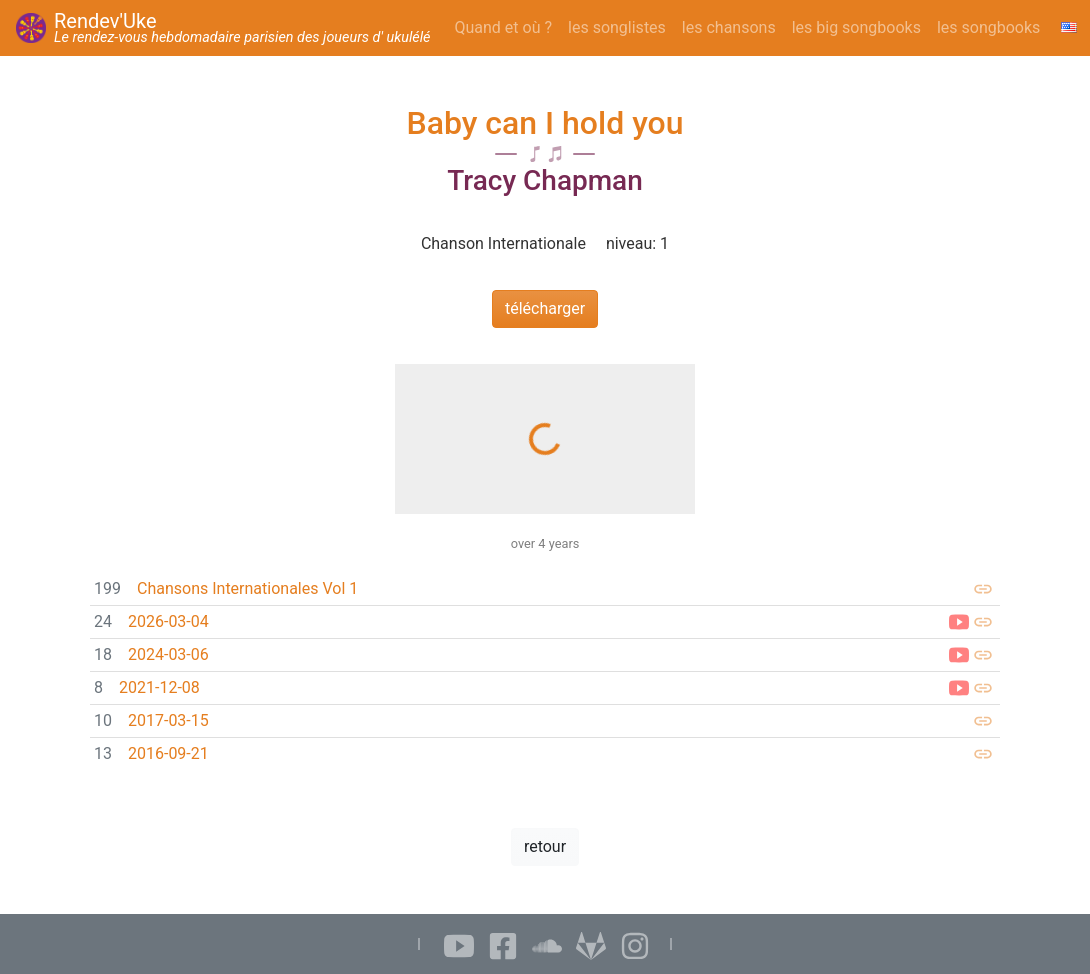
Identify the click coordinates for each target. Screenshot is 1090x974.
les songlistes (617, 27)
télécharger (545, 308)
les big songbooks (856, 27)
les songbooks (988, 27)
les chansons (729, 27)
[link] (545, 589)
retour (545, 846)
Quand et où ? (504, 27)
